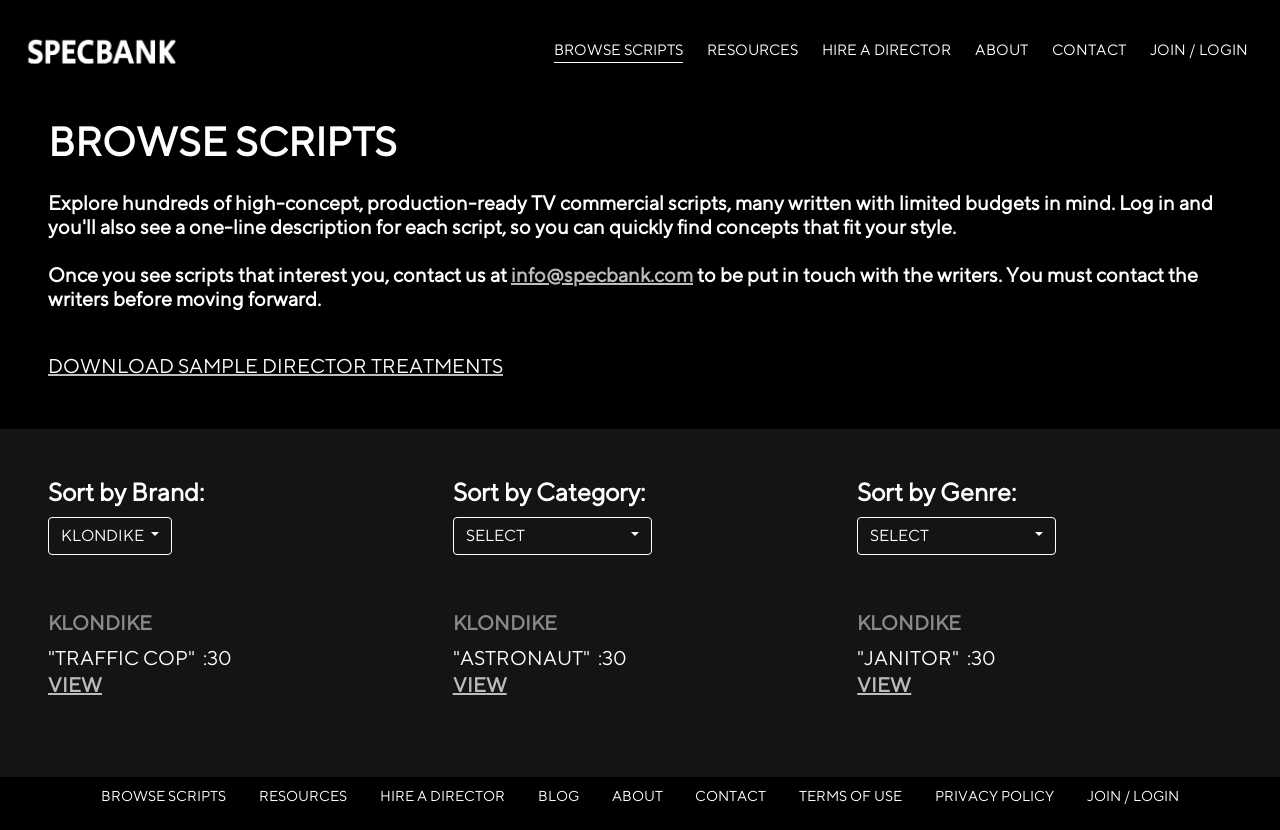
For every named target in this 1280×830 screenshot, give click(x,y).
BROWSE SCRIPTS (618, 48)
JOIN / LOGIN (1199, 49)
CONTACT (1089, 49)
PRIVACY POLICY (994, 795)
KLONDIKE (104, 535)
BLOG (558, 795)
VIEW (75, 684)
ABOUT (1001, 49)
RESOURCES (752, 49)
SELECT (546, 535)
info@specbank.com (602, 274)
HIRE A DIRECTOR (886, 49)
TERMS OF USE (850, 795)
